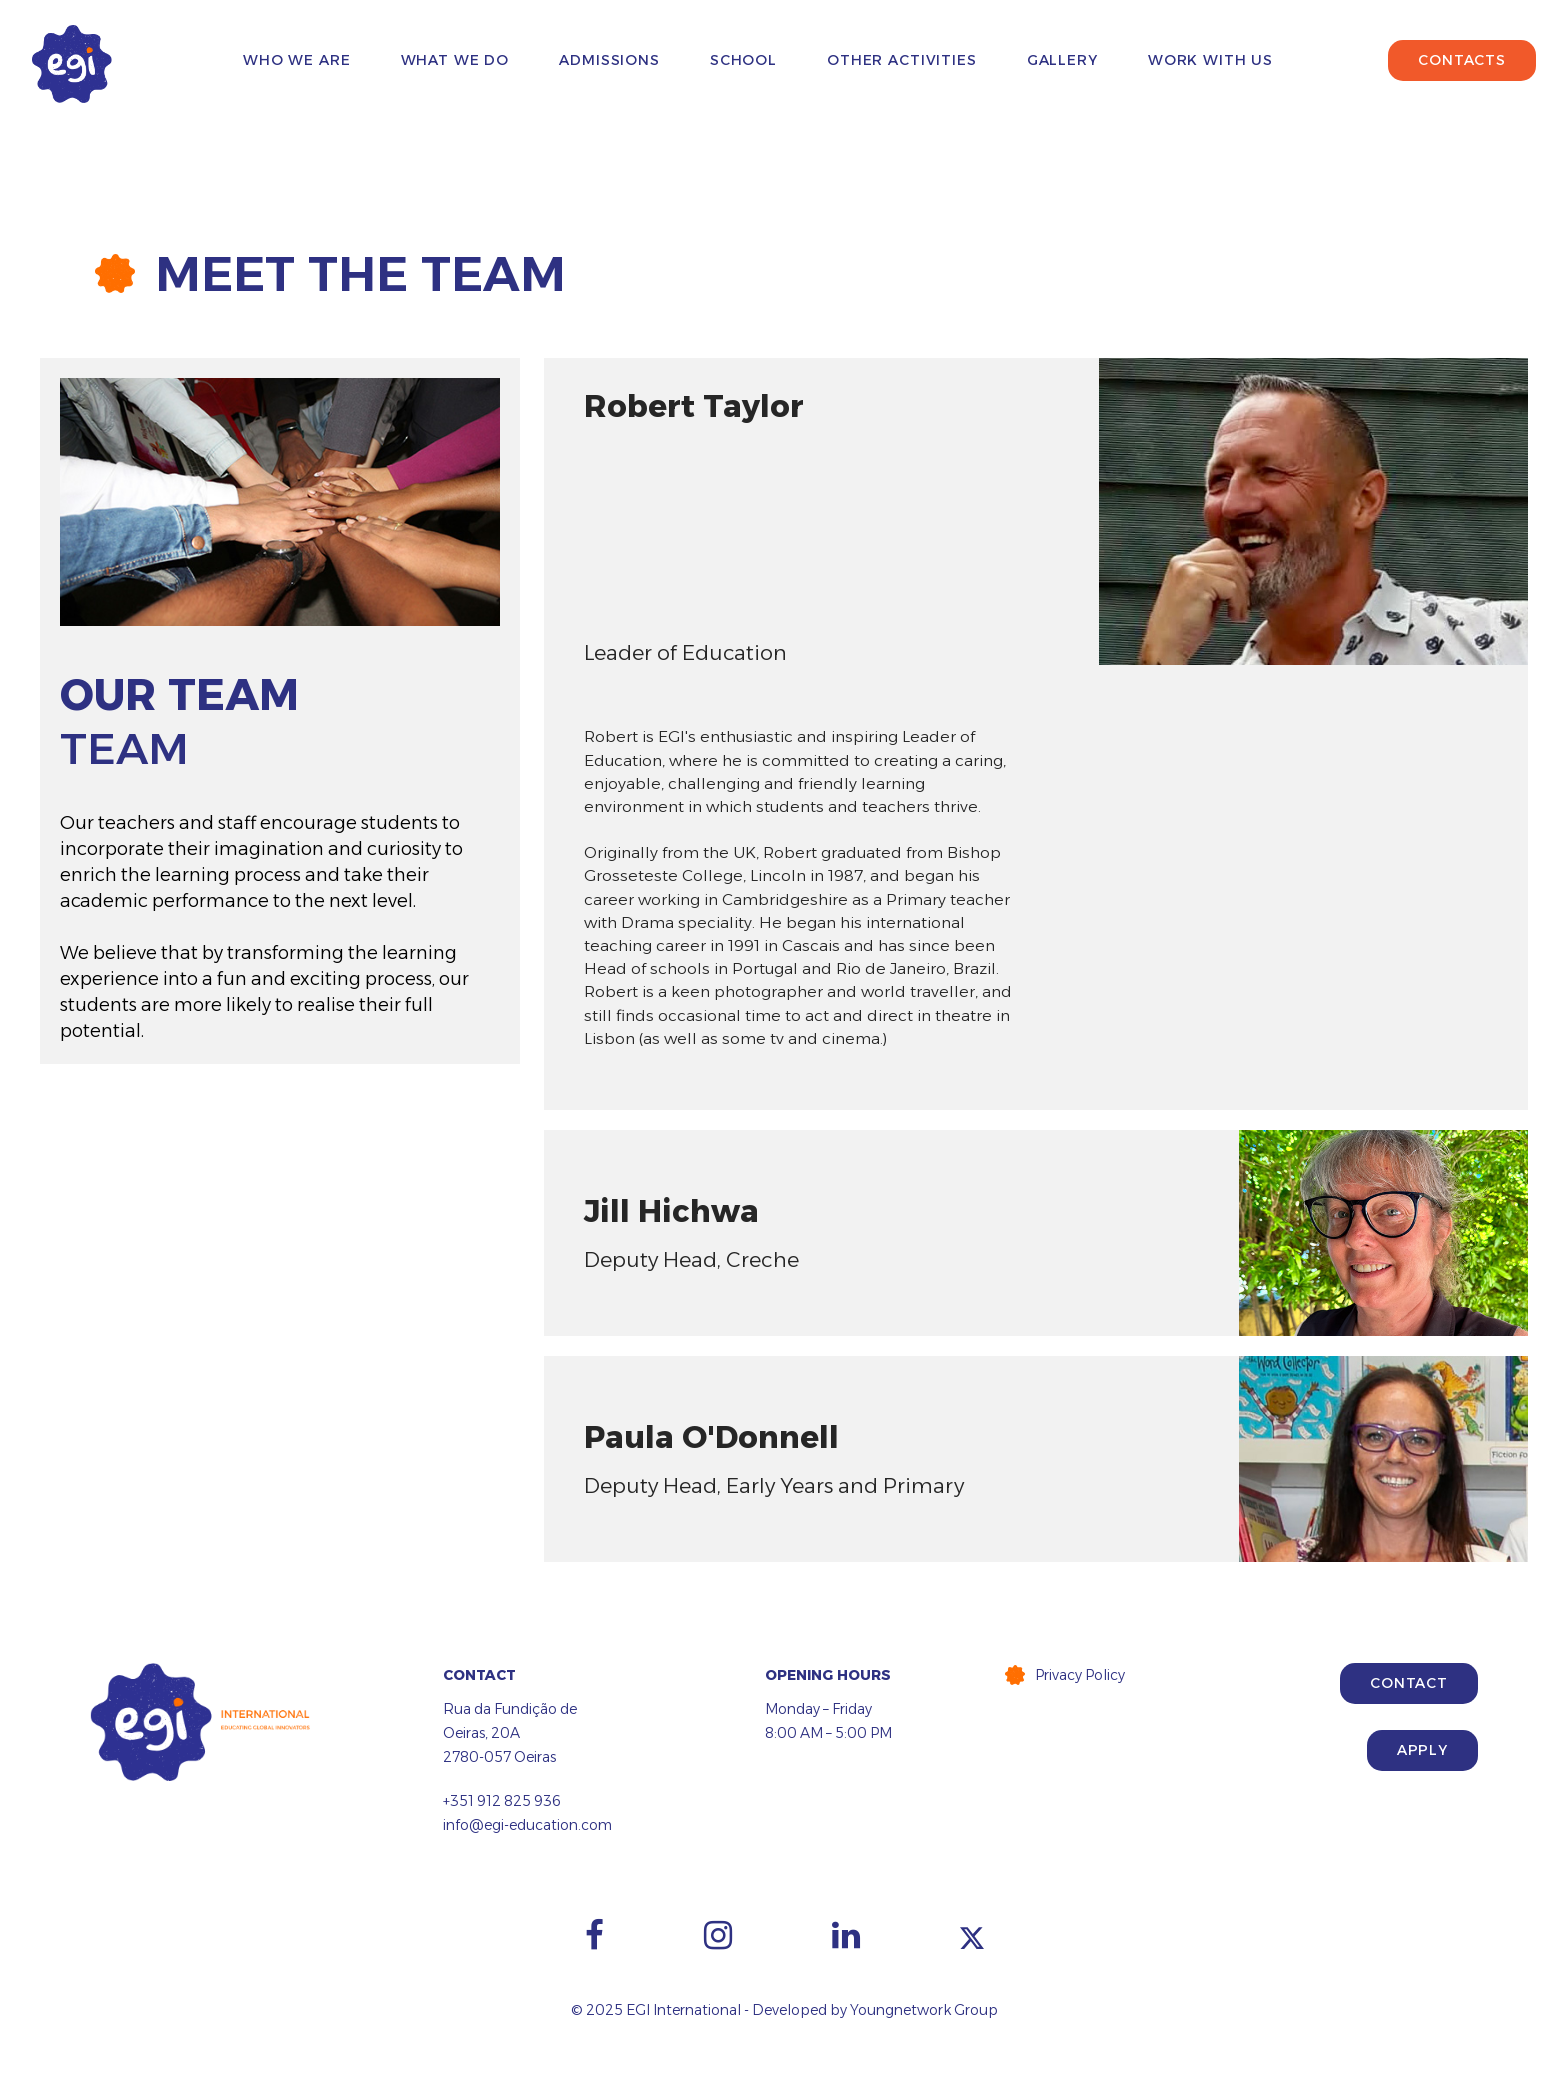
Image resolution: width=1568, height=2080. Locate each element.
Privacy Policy (1080, 1675)
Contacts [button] (1462, 60)
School (743, 60)
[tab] (1036, 511)
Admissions (609, 60)
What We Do (455, 60)
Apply (1422, 1750)
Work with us (1210, 60)
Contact (1409, 1683)
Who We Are (297, 60)
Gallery (1062, 60)
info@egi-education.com (527, 1825)
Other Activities (902, 60)
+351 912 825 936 (502, 1801)
